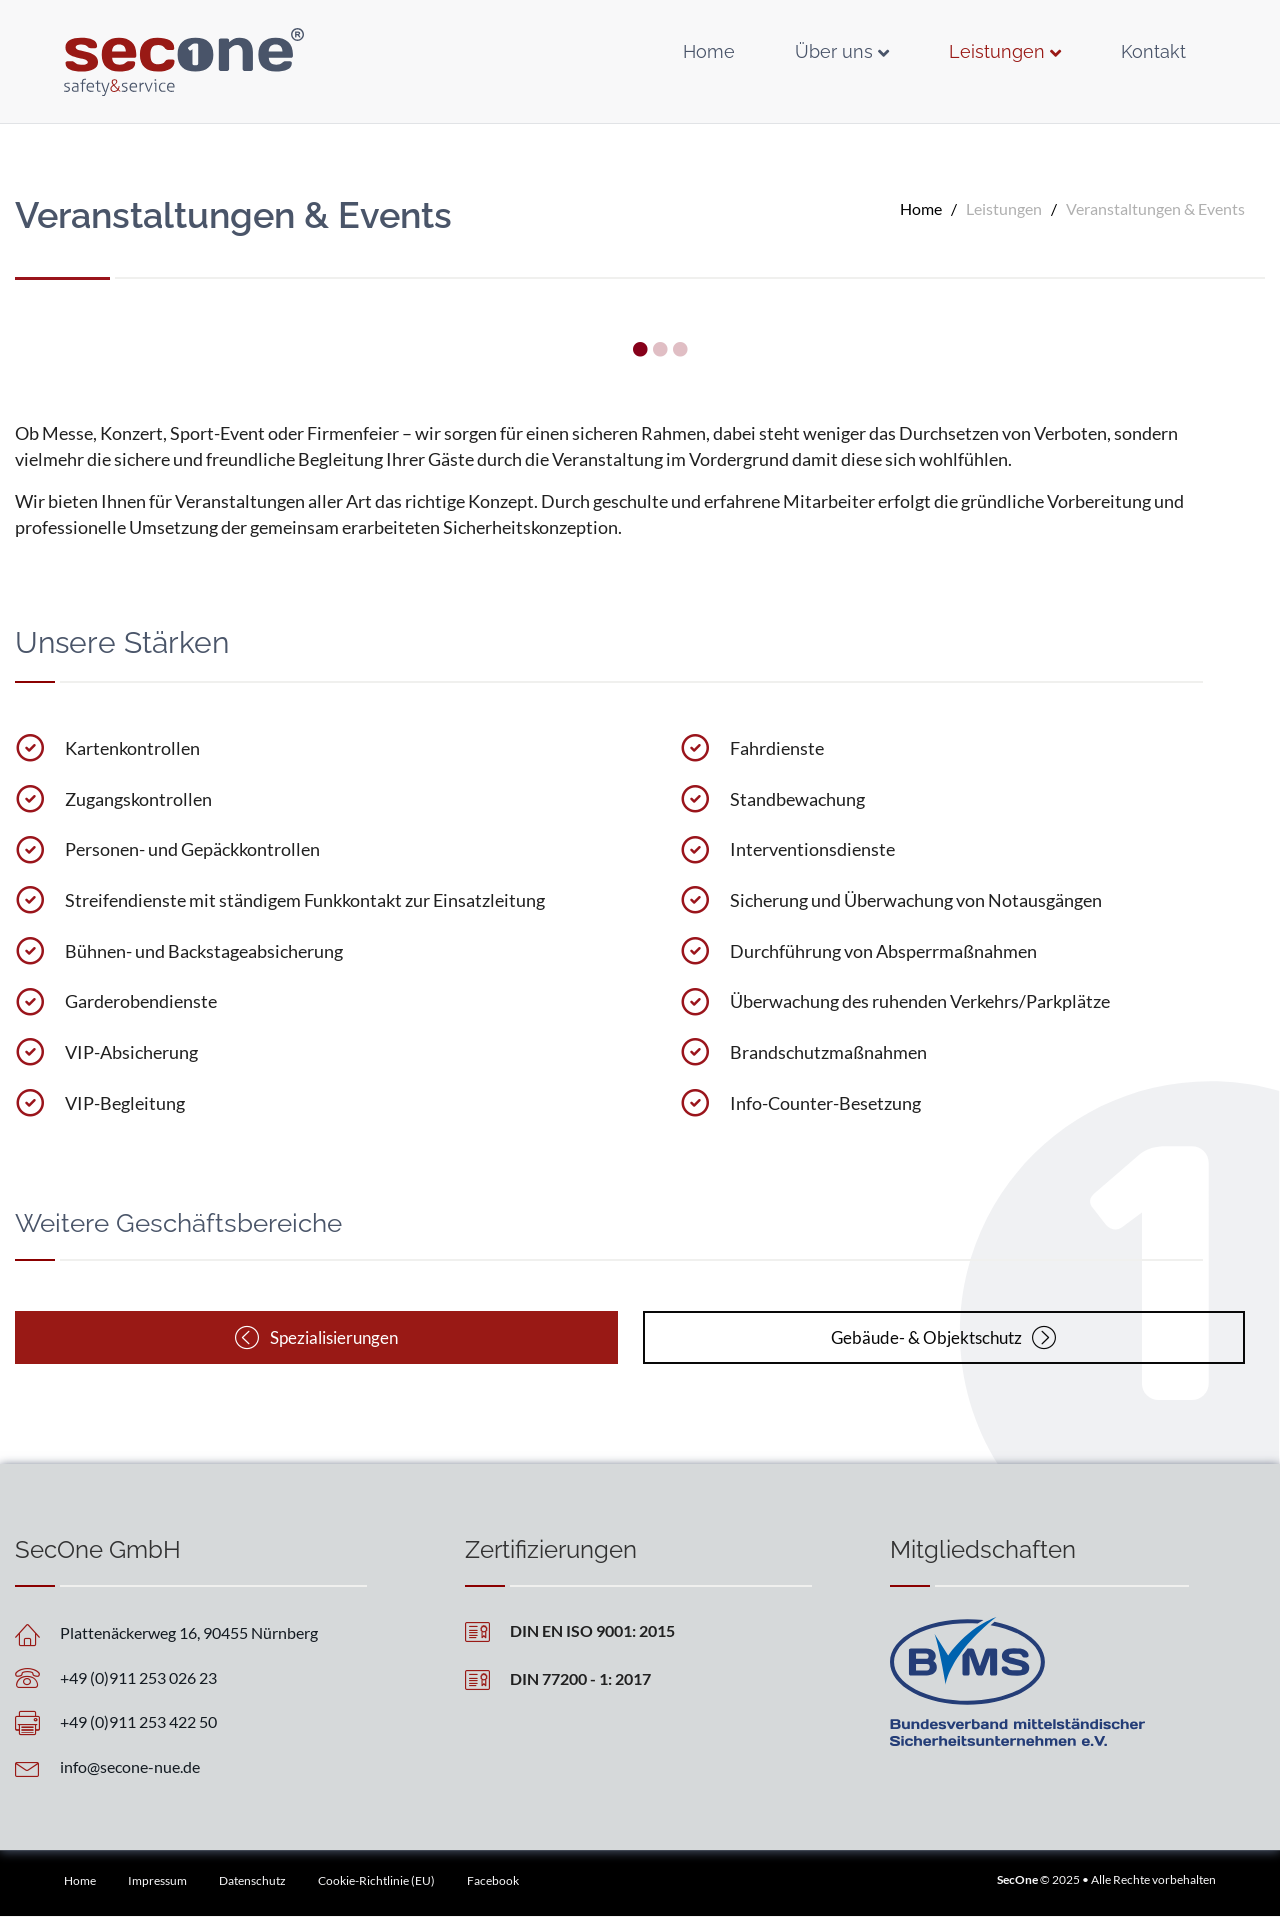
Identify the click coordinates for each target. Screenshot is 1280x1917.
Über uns (834, 51)
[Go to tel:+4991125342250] (190, 1721)
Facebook (493, 1881)
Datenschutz (252, 1881)
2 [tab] (660, 350)
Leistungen (997, 51)
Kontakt (1153, 51)
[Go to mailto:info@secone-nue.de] (190, 1766)
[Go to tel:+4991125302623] (190, 1677)
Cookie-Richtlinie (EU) (376, 1881)
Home (709, 51)
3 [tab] (680, 350)
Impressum (157, 1881)
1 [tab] (640, 350)
